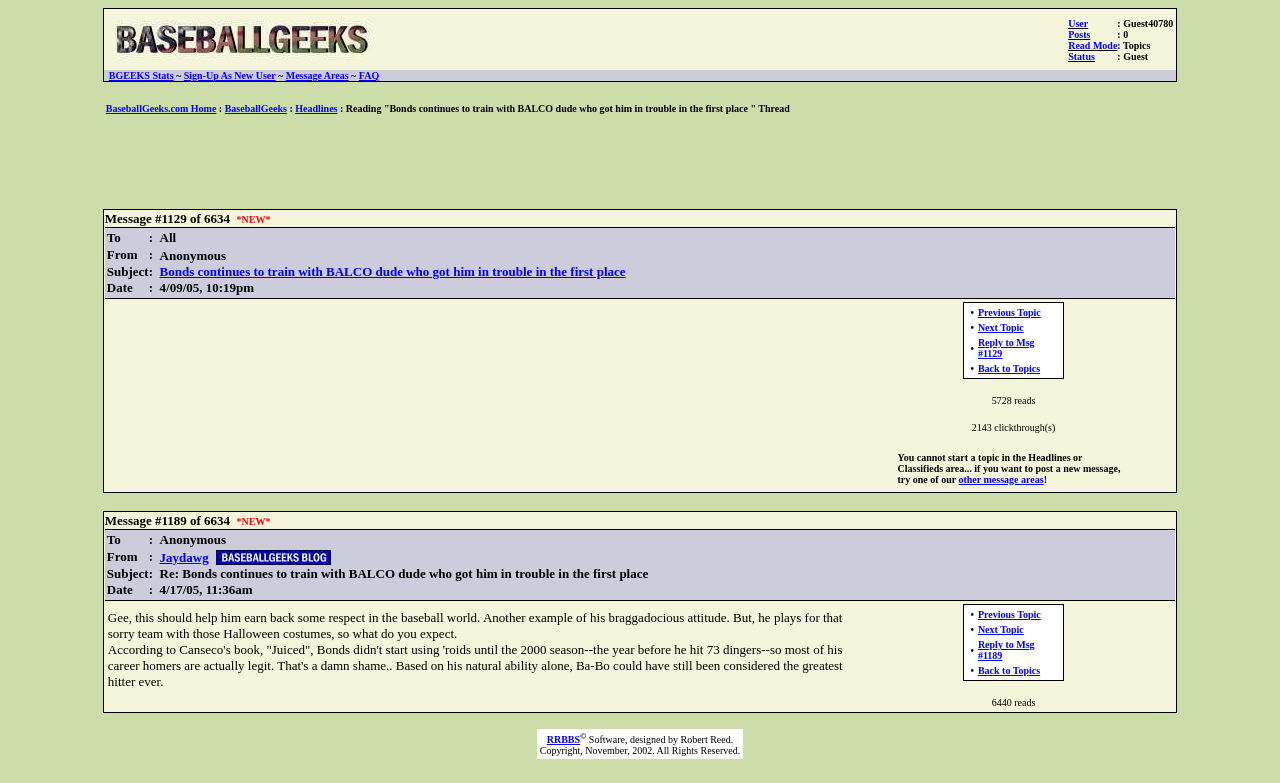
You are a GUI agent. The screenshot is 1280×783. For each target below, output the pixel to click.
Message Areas (317, 75)
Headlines (316, 108)
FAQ (369, 75)
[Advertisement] (640, 163)
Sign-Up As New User (230, 75)
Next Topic (1001, 327)
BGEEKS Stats (141, 75)
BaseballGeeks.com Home (161, 108)
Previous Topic (1009, 312)
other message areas (1000, 479)
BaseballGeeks (256, 108)
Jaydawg (184, 557)
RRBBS (563, 739)
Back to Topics (1009, 368)
